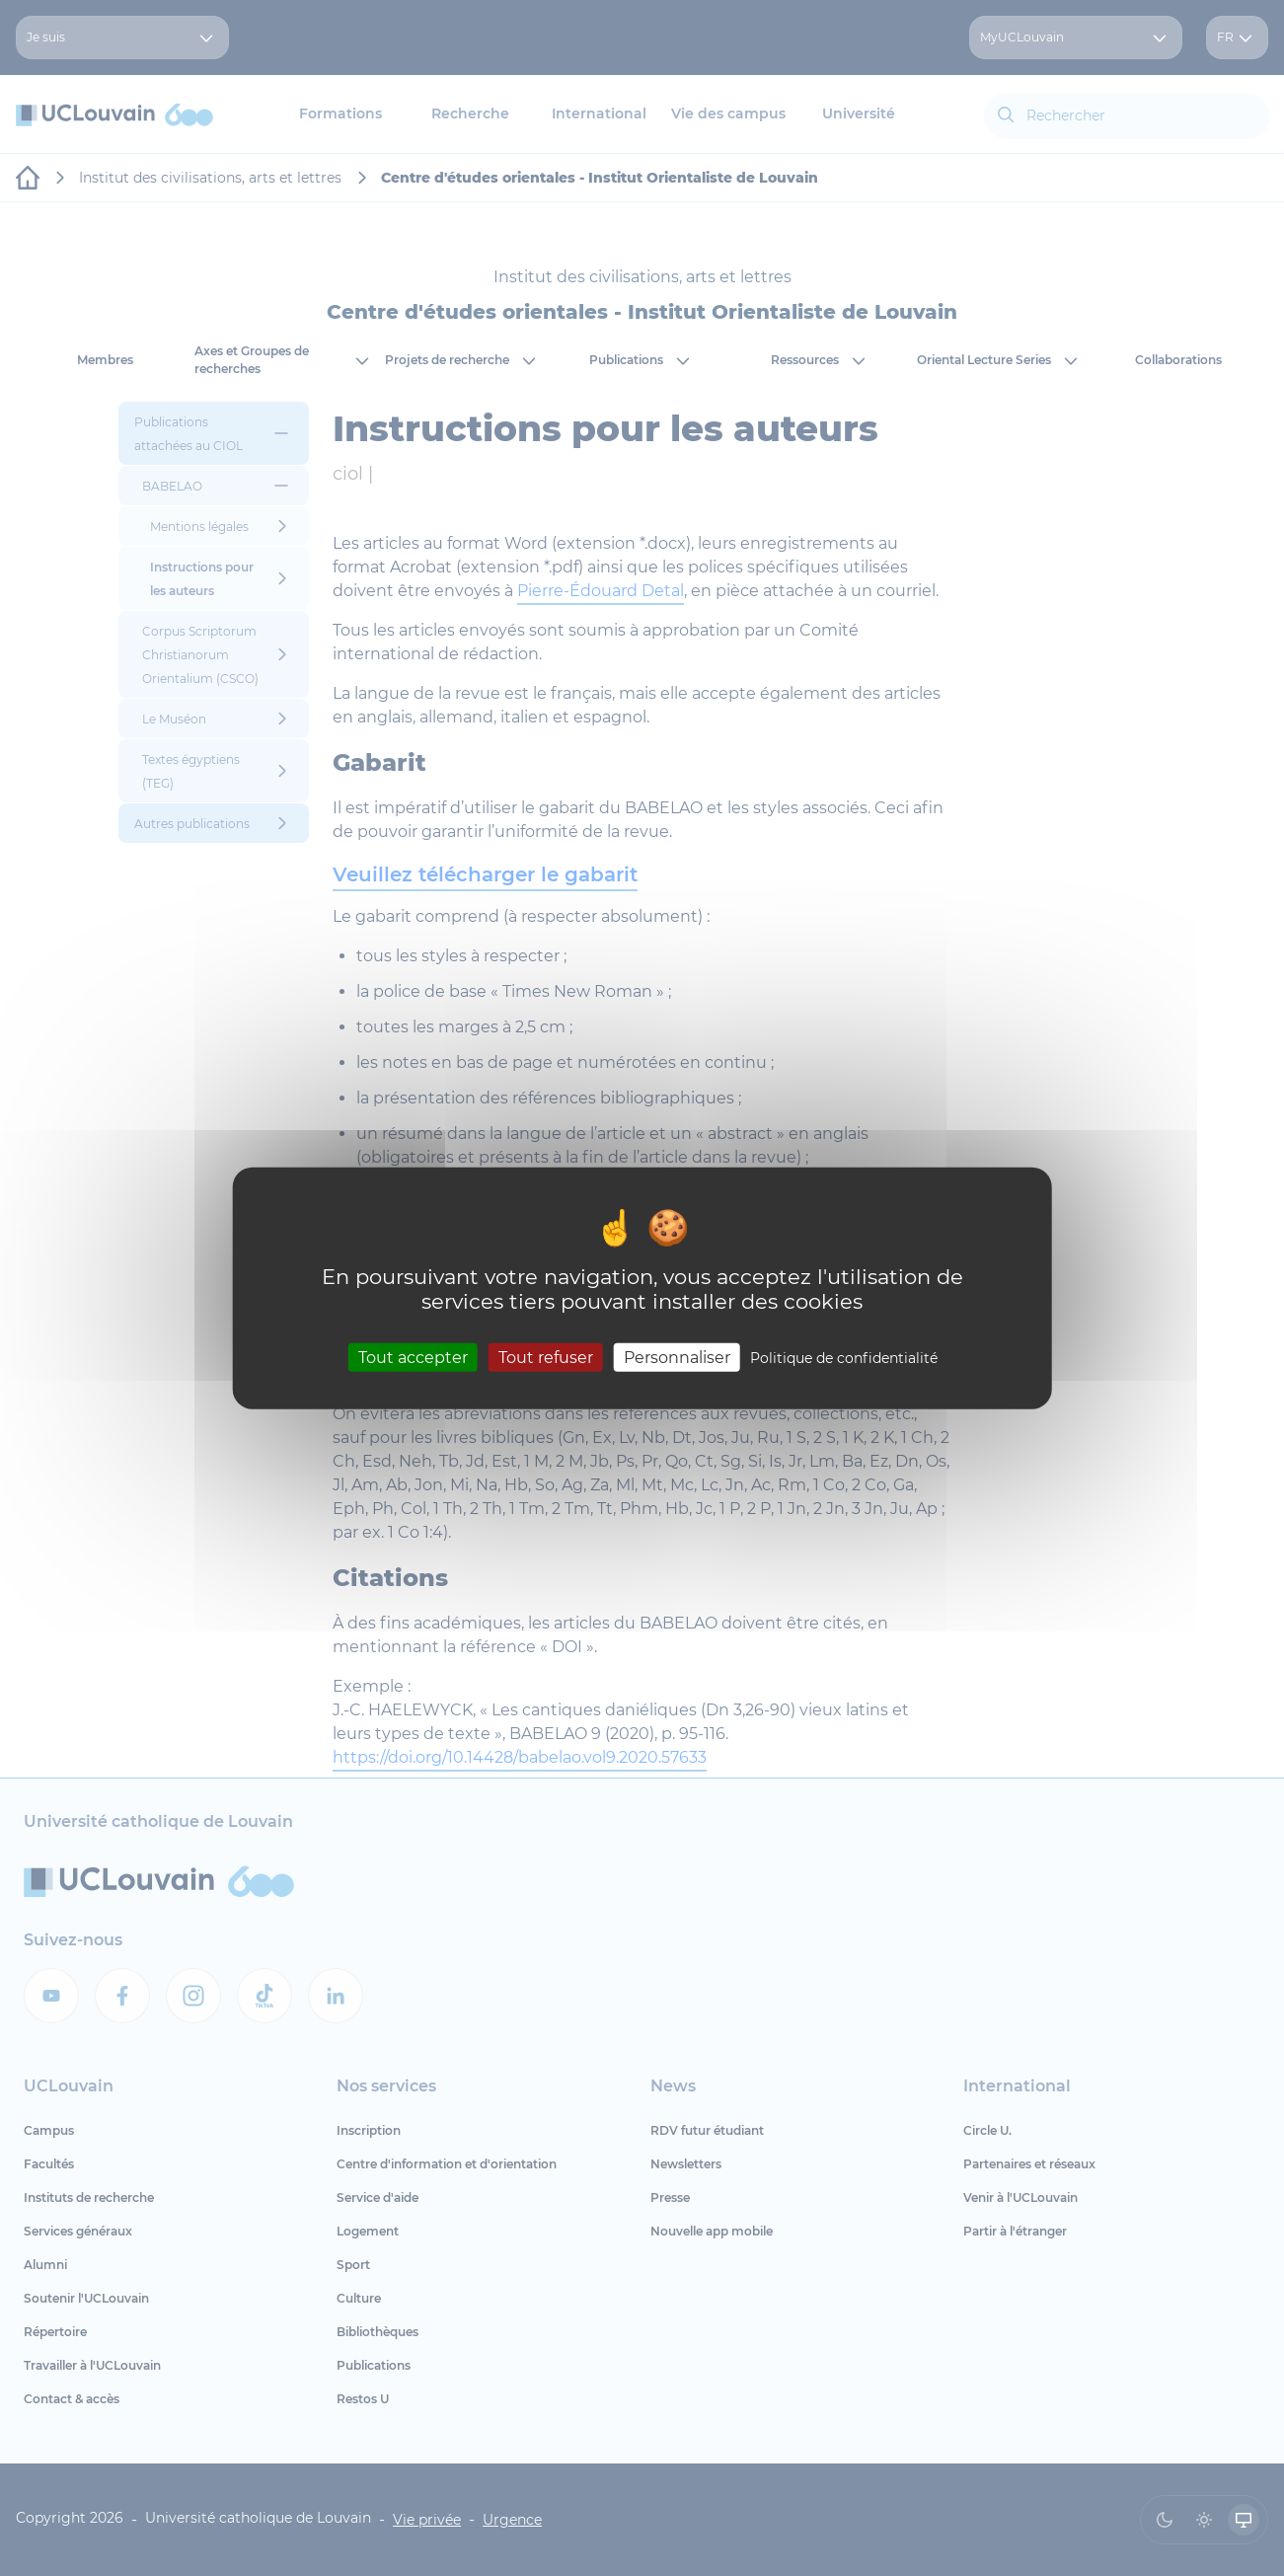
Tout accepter (413, 1356)
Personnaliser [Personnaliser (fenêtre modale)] (677, 1356)
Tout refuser (545, 1356)
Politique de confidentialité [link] (844, 1357)
